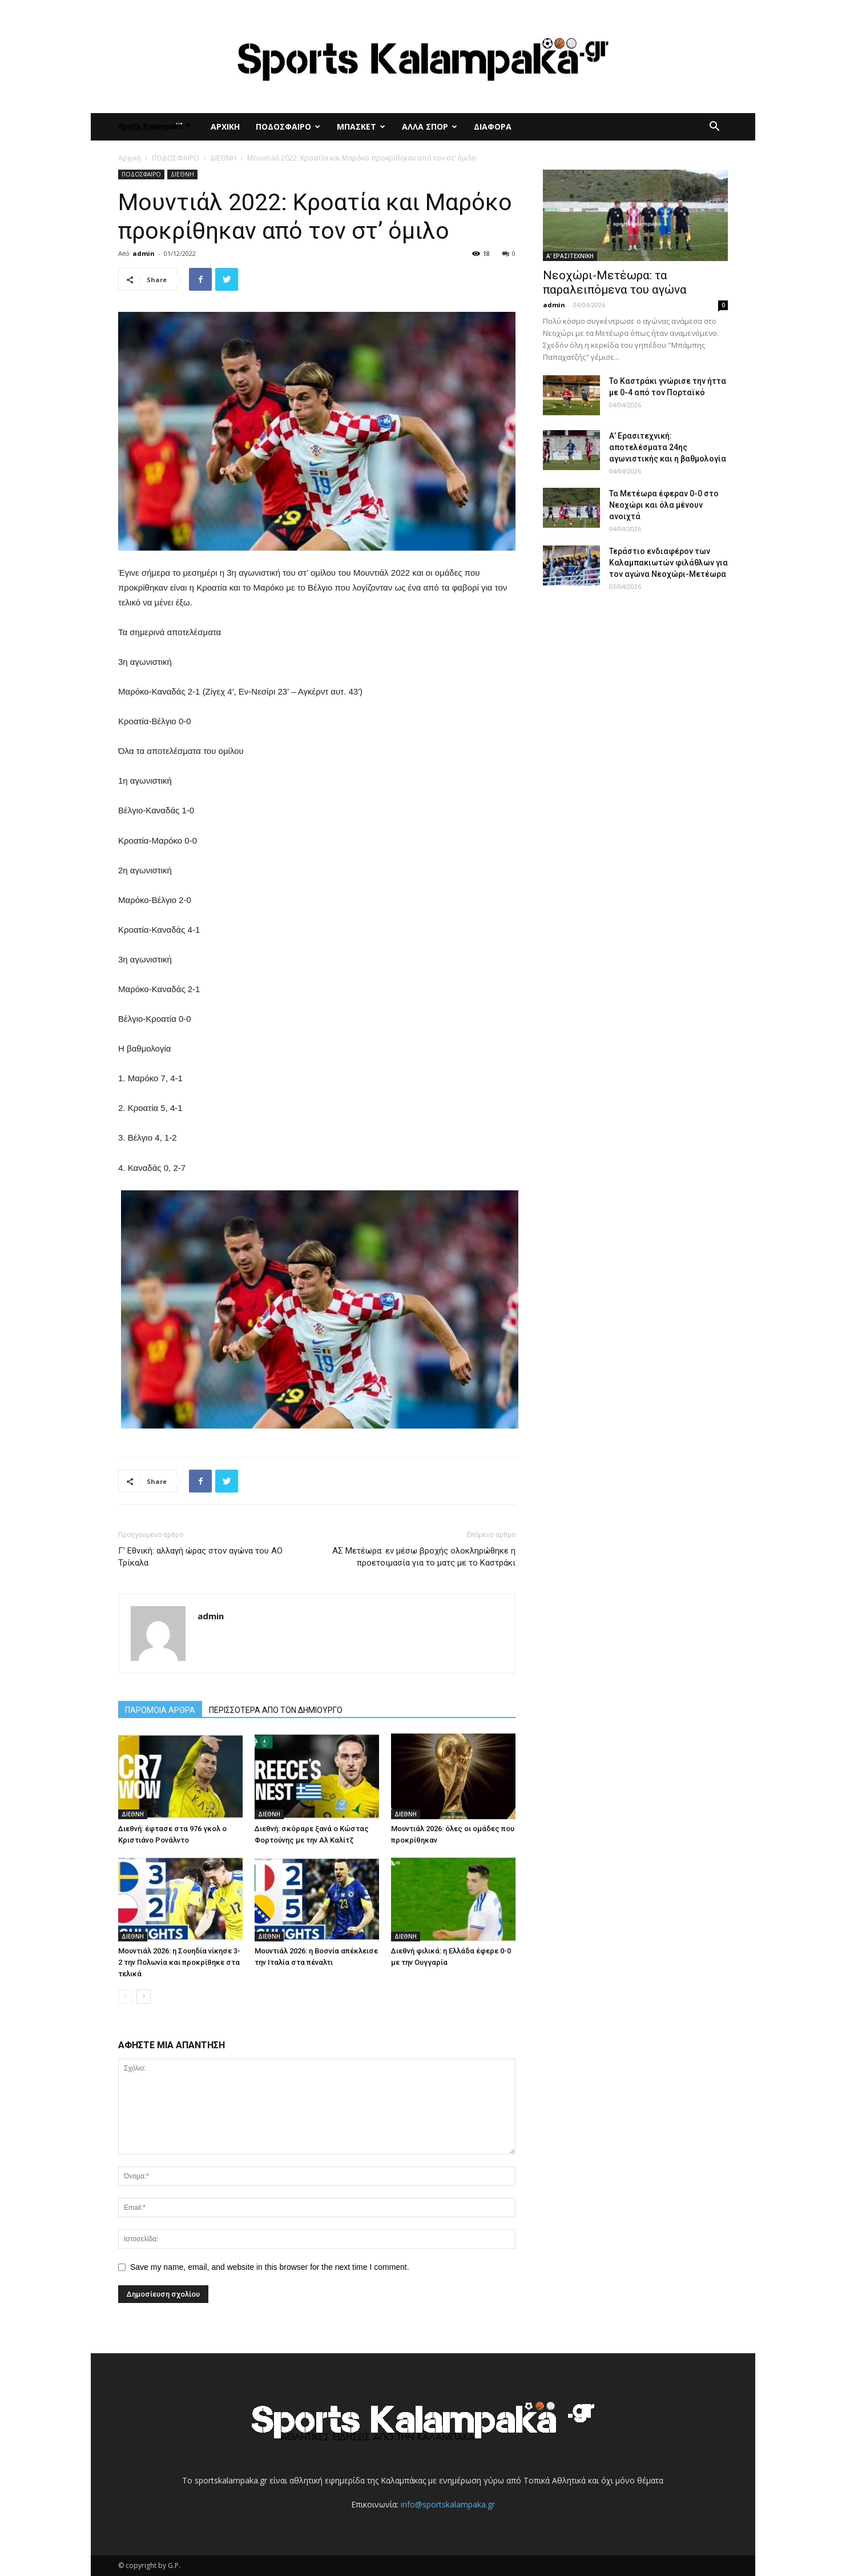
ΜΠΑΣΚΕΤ (361, 126)
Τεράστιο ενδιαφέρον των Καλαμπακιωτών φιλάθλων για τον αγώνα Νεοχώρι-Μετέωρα (668, 563)
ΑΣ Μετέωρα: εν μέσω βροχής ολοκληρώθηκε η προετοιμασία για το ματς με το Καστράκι (423, 1557)
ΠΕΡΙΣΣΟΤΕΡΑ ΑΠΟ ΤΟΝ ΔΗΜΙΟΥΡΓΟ (276, 1710)
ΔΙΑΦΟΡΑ (492, 126)
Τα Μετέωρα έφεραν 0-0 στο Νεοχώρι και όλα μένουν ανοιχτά (664, 505)
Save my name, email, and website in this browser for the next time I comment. (269, 2267)
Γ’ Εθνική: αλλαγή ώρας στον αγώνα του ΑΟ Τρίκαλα (200, 1557)
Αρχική (129, 158)
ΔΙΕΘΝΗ (223, 158)
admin (143, 253)
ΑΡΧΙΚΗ (225, 126)
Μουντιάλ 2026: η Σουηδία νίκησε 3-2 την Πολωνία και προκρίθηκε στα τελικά (179, 1962)
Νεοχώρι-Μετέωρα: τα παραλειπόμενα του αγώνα (615, 282)
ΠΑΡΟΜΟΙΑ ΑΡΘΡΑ (160, 1710)
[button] (714, 127)
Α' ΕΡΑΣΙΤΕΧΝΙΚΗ (570, 256)
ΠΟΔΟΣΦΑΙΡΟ (288, 126)
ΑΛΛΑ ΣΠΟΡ (429, 126)
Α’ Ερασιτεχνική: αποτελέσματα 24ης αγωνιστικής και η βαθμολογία (667, 447)
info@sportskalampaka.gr (448, 2504)
